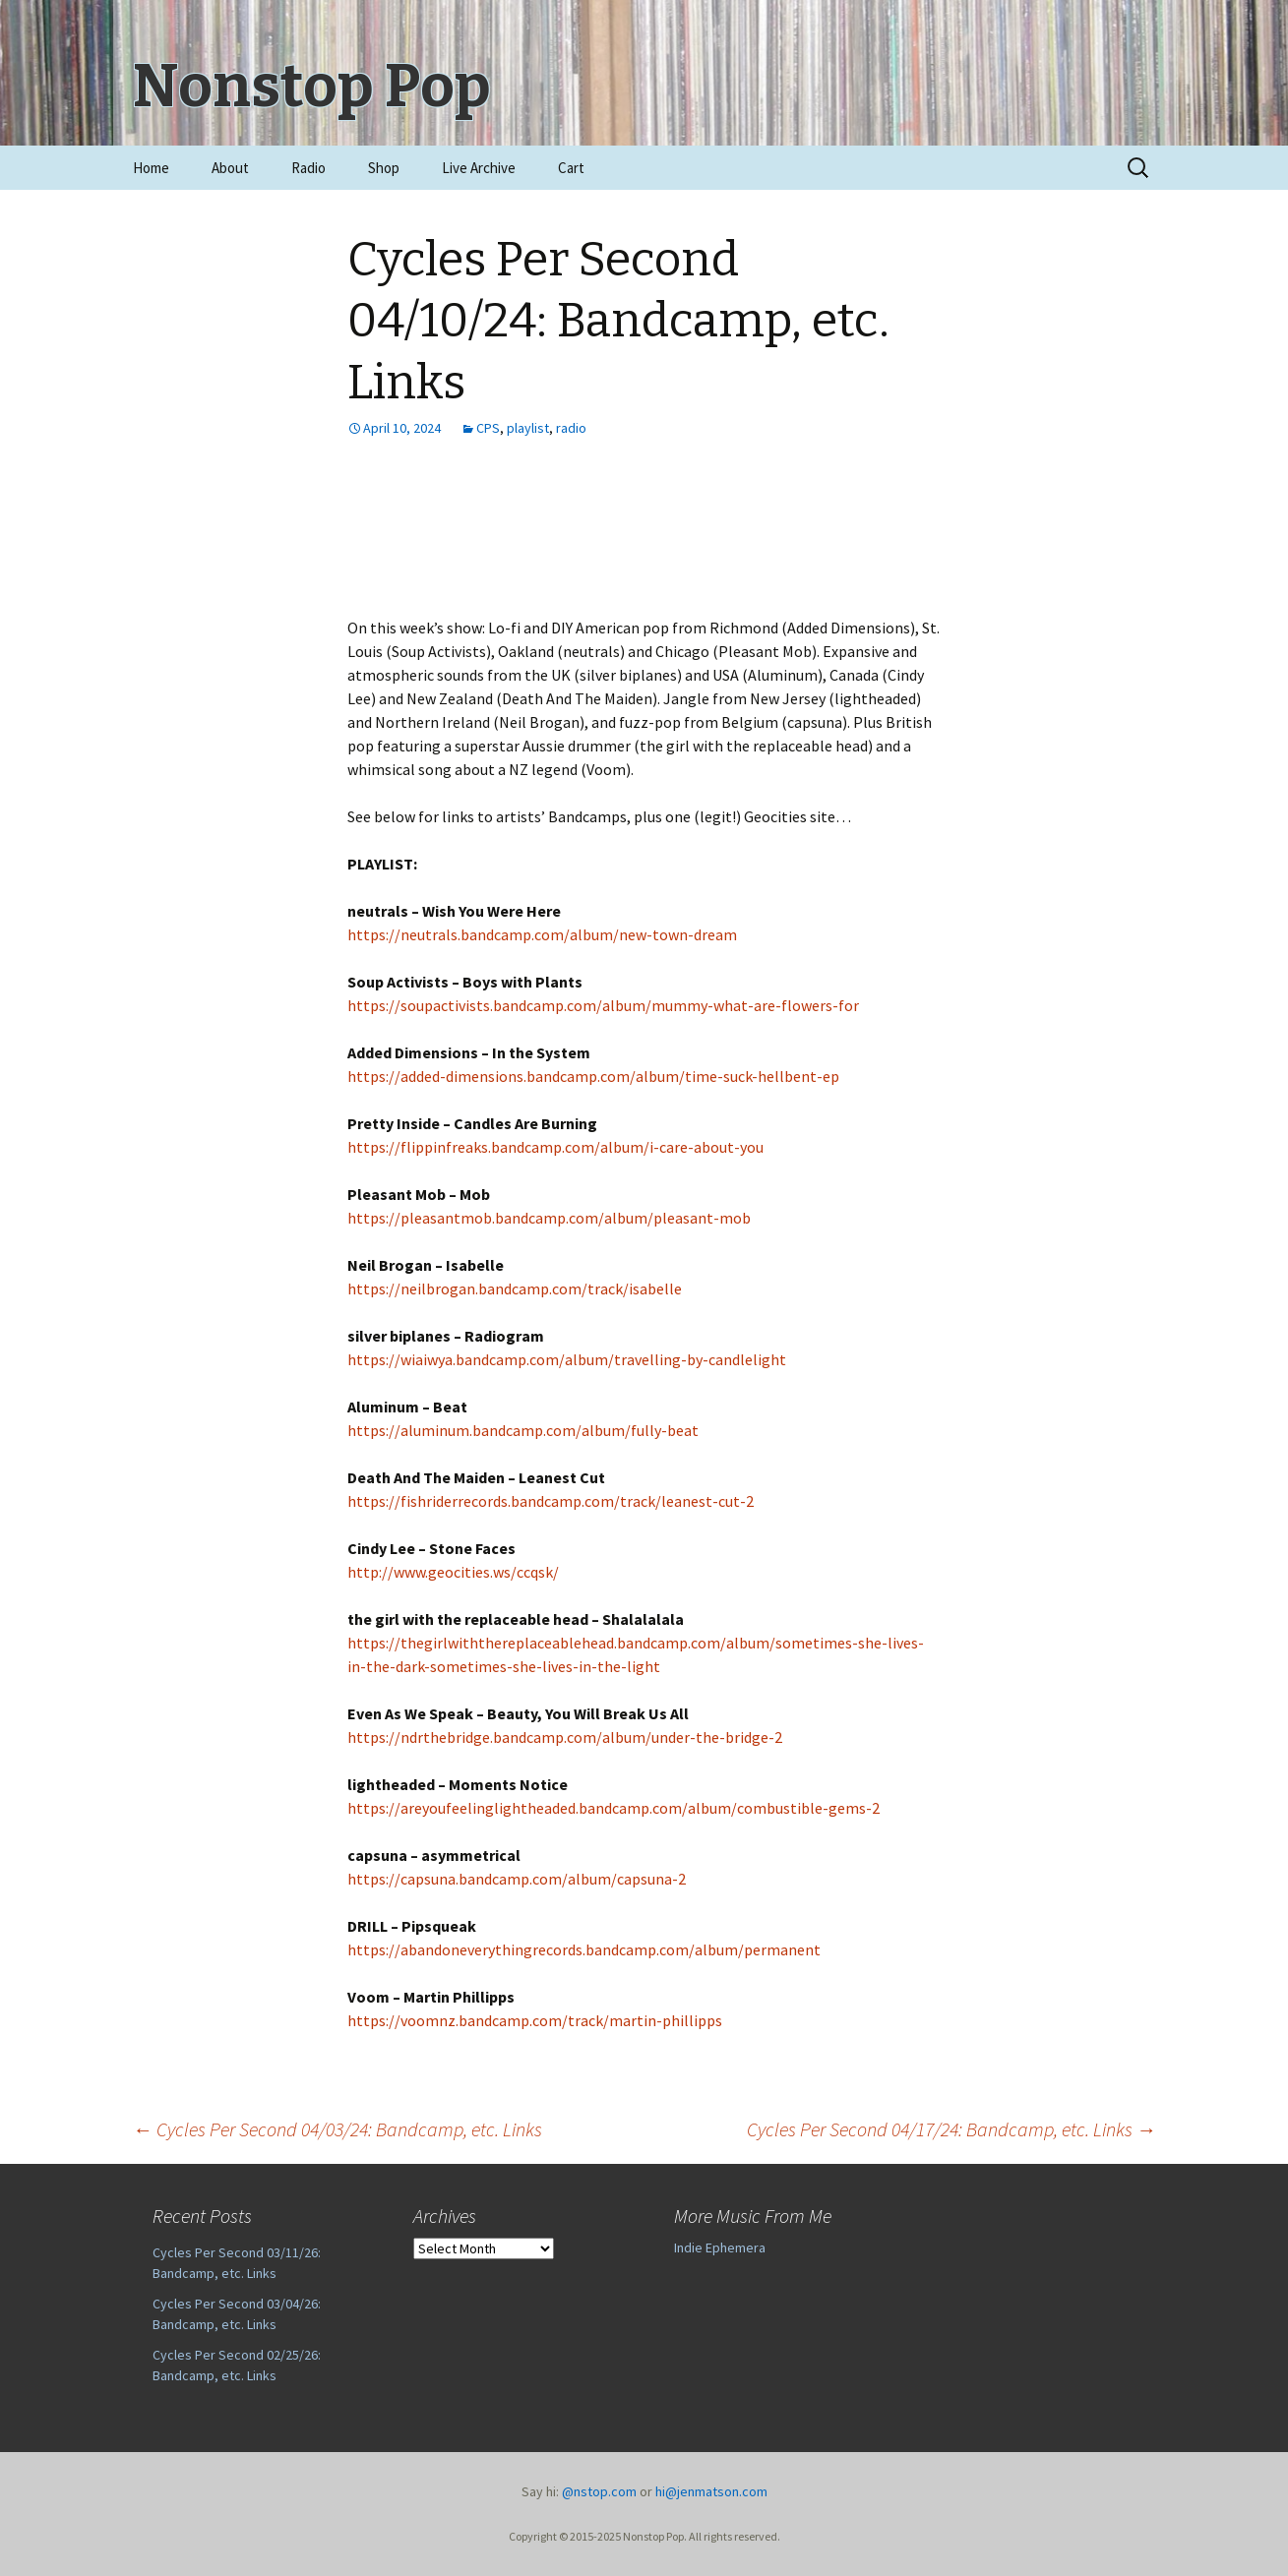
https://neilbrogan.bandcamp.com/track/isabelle (514, 1288)
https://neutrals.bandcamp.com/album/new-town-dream (542, 934)
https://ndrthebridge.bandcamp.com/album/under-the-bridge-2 (564, 1737)
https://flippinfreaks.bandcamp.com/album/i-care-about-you (555, 1147)
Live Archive (479, 167)
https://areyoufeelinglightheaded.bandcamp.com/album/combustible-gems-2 (613, 1808)
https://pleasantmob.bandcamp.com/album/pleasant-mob (549, 1218)
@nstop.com (599, 2491)
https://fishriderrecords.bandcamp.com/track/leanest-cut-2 (550, 1501)
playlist (528, 428)
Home (151, 167)
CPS (488, 428)
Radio (308, 167)
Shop (383, 167)
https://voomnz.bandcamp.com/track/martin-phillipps (534, 2020)
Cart (571, 167)
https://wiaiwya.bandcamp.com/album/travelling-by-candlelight (566, 1359)
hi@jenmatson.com (711, 2491)
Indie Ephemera (720, 2247)
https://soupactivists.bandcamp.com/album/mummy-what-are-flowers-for (603, 1005)
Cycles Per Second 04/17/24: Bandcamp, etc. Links (951, 2129)
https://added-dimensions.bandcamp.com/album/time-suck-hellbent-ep (593, 1076)
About (230, 167)
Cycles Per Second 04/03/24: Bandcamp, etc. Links (337, 2129)
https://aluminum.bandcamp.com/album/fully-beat (523, 1430)
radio (571, 428)
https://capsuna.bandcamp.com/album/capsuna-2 (516, 1878)
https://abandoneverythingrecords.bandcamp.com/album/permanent (584, 1949)
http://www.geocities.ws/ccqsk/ (453, 1572)
